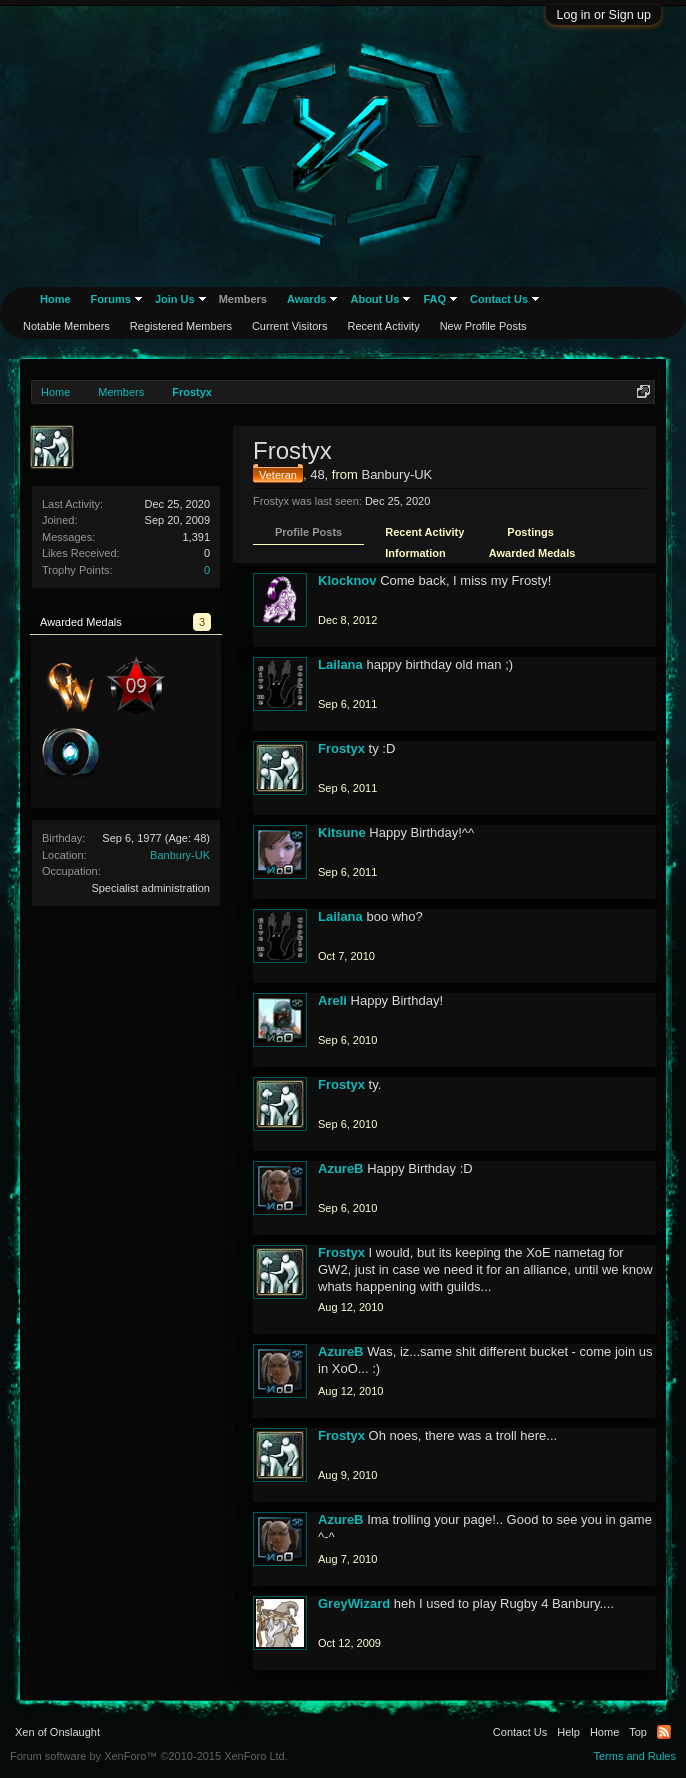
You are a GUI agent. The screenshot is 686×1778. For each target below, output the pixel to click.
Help (568, 1732)
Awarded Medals (532, 553)
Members (243, 299)
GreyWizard (354, 1603)
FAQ (434, 299)
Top (638, 1732)
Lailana (340, 664)
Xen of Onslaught (57, 1732)
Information (415, 553)
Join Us (175, 299)
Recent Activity (424, 532)
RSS (664, 1732)
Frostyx (341, 748)
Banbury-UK (180, 855)
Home (55, 299)
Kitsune (342, 832)
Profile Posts (308, 532)
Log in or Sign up (603, 15)
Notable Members (66, 326)
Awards (307, 299)
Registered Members (181, 326)
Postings (530, 532)
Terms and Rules (634, 1756)
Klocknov (347, 580)
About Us (374, 299)
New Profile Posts (483, 326)
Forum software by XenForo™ (149, 1756)
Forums (111, 299)
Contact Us (499, 299)
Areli (332, 1000)
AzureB (341, 1168)
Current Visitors (290, 326)
